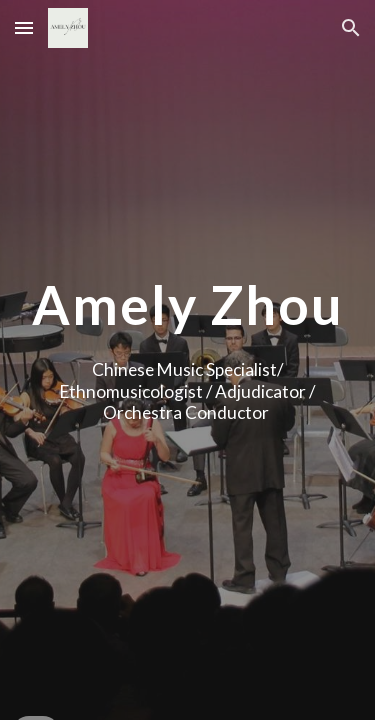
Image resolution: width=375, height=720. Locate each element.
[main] (188, 304)
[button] (24, 27)
